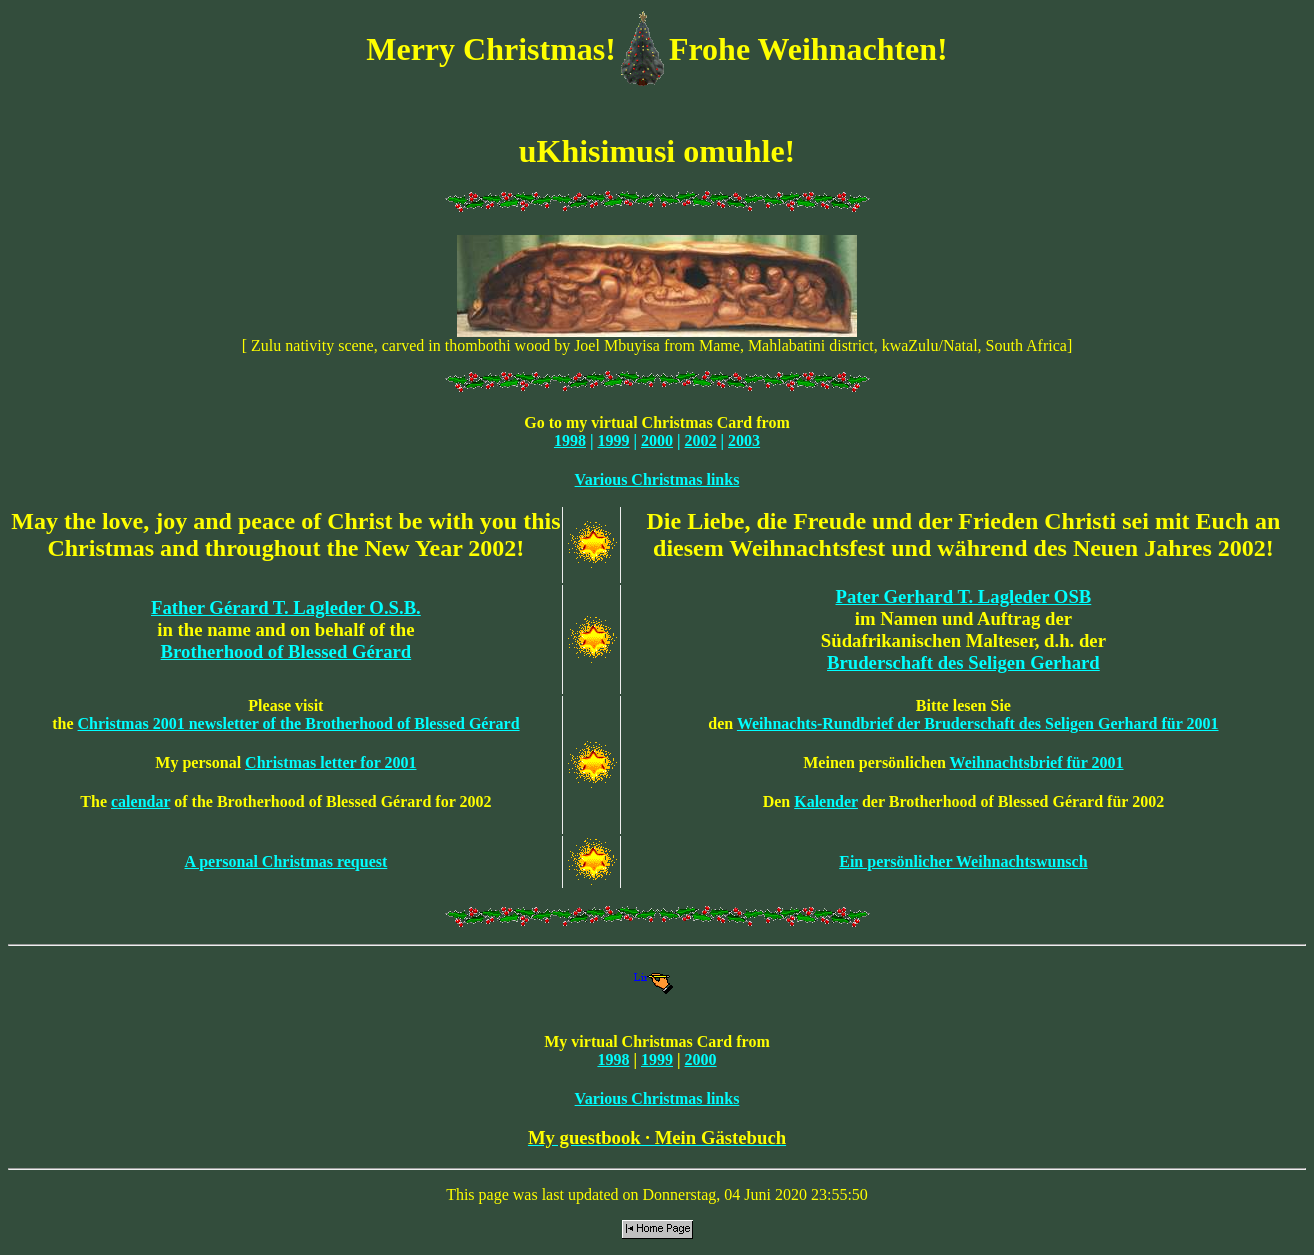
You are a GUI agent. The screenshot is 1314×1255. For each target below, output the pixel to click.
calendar (140, 801)
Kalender (826, 801)
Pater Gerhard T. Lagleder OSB (964, 596)
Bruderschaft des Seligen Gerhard (963, 662)
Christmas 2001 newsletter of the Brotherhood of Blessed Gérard (299, 723)
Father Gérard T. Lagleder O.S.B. (286, 607)
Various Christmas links (657, 479)
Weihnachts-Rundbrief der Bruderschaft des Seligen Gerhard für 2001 (978, 723)
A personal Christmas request (285, 861)
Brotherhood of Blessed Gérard (286, 651)
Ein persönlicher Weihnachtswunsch (963, 861)
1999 (613, 440)
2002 (701, 440)
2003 (744, 440)
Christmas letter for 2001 (330, 762)
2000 (657, 440)
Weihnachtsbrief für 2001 (1037, 762)
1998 (570, 440)
